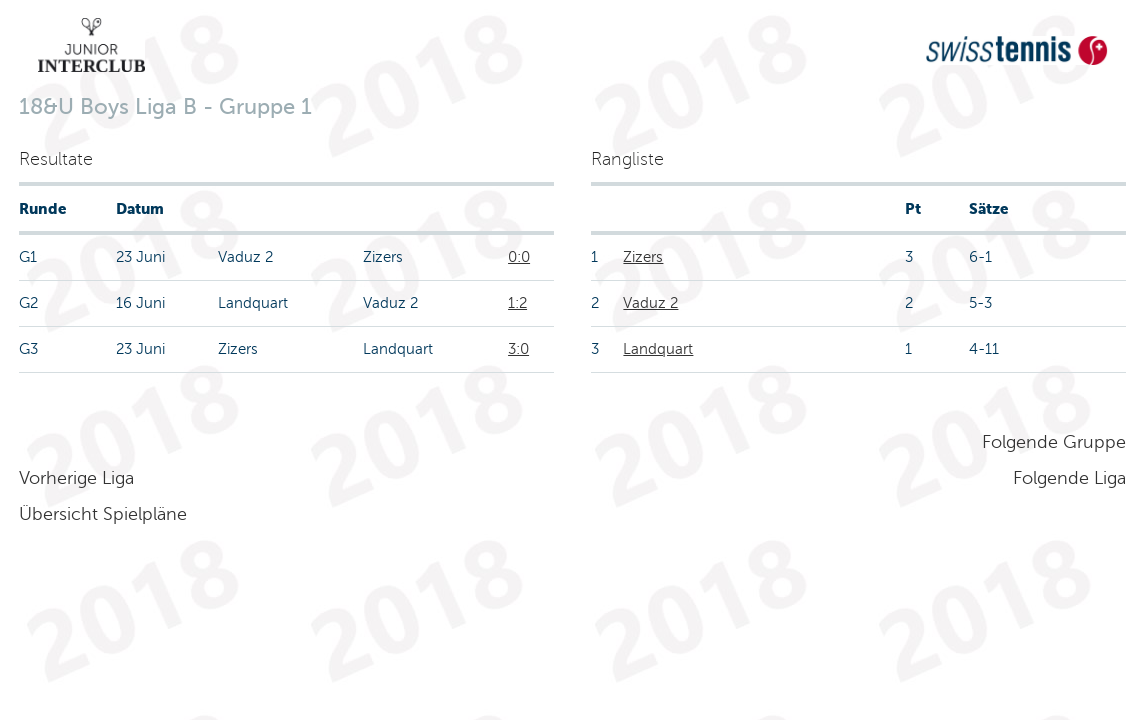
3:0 (518, 349)
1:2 (517, 303)
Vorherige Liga (76, 478)
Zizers (643, 257)
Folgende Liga (1069, 478)
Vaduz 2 (650, 303)
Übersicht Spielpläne (103, 514)
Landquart (658, 349)
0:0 (519, 257)
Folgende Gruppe (1054, 442)
